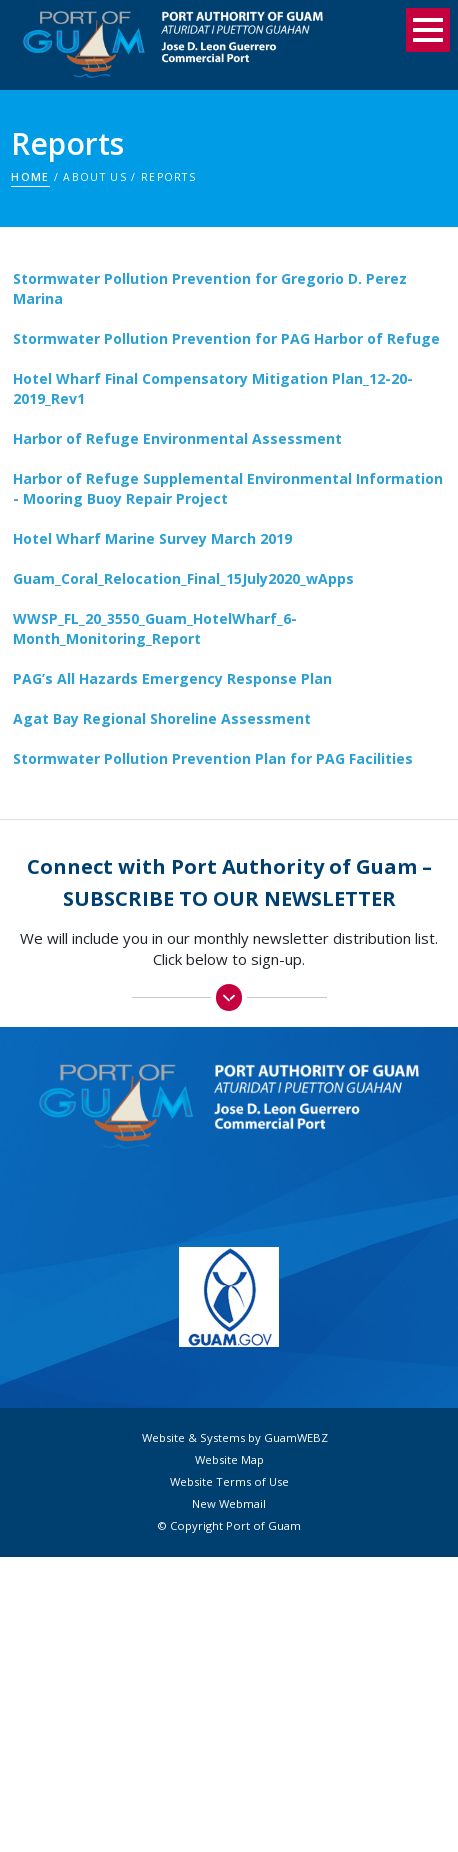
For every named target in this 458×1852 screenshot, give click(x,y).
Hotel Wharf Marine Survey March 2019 (152, 538)
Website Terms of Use (229, 1482)
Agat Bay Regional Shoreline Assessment (162, 718)
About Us (95, 177)
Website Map (229, 1460)
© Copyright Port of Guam (229, 1526)
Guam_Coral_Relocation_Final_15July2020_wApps (183, 578)
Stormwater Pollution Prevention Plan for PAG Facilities (213, 758)
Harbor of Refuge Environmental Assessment (177, 438)
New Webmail (229, 1504)
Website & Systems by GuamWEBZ (235, 1438)
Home (30, 177)
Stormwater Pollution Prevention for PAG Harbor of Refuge (226, 338)
